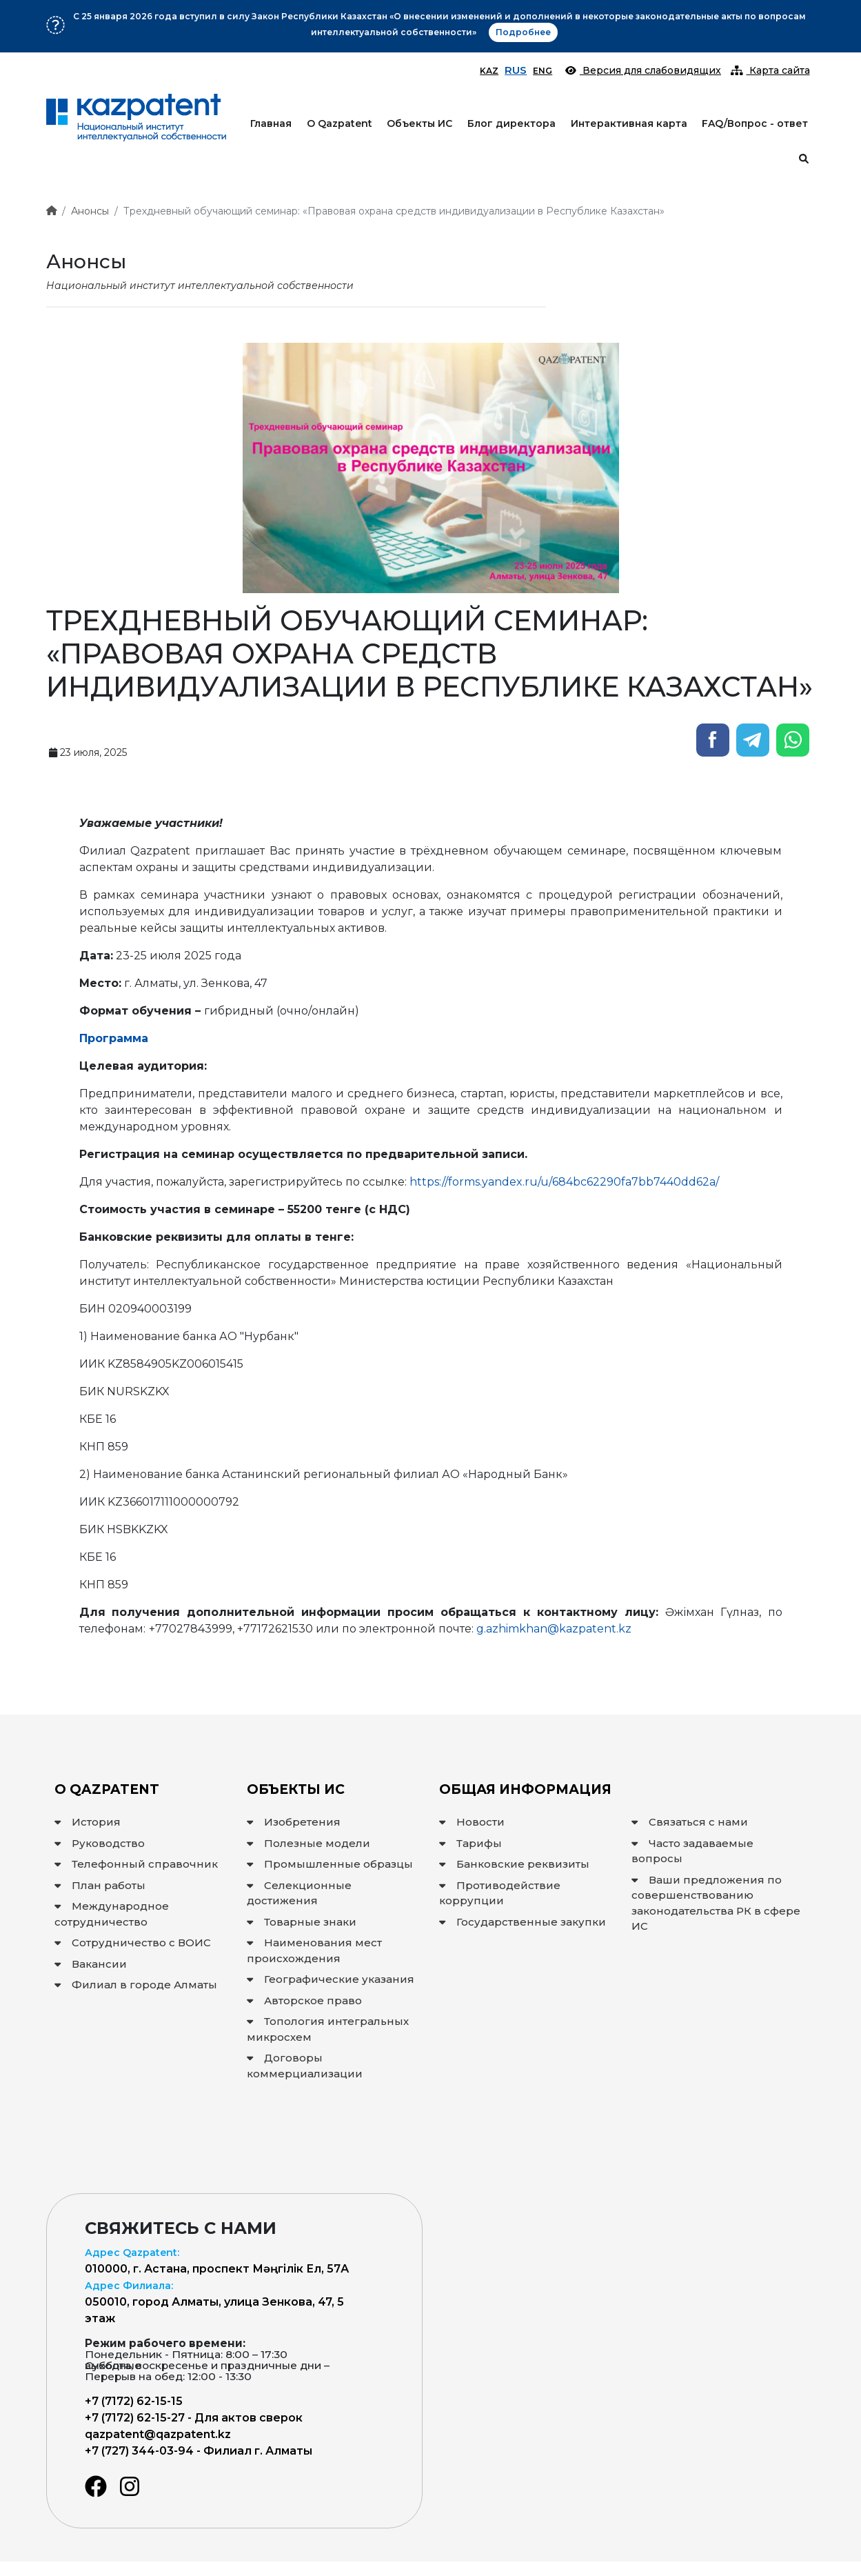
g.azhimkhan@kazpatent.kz (553, 1628)
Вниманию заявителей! (379, 19)
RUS (516, 70)
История (87, 1821)
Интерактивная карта (629, 123)
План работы (99, 1885)
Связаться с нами (689, 1821)
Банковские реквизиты (514, 1863)
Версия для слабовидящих (643, 70)
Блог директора (511, 123)
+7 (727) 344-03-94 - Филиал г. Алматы (198, 2450)
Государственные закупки (522, 1921)
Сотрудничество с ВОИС (132, 1942)
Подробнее (479, 19)
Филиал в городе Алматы (135, 1984)
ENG (542, 71)
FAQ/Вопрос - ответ (755, 123)
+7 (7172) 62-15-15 (134, 2401)
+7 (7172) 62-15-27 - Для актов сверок (194, 2417)
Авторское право (304, 2000)
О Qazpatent (339, 123)
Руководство (99, 1843)
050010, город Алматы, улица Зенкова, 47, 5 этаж (214, 2302)
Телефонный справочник (136, 1863)
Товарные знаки (301, 1921)
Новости (472, 1821)
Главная (271, 123)
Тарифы (470, 1843)
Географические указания (330, 1979)
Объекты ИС (419, 123)
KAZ (489, 71)
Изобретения (294, 1821)
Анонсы (90, 211)
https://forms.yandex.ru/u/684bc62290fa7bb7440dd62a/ (564, 1181)
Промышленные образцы (330, 1863)
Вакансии (90, 1963)
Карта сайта (770, 70)
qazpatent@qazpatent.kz (158, 2434)
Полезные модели (308, 1843)
